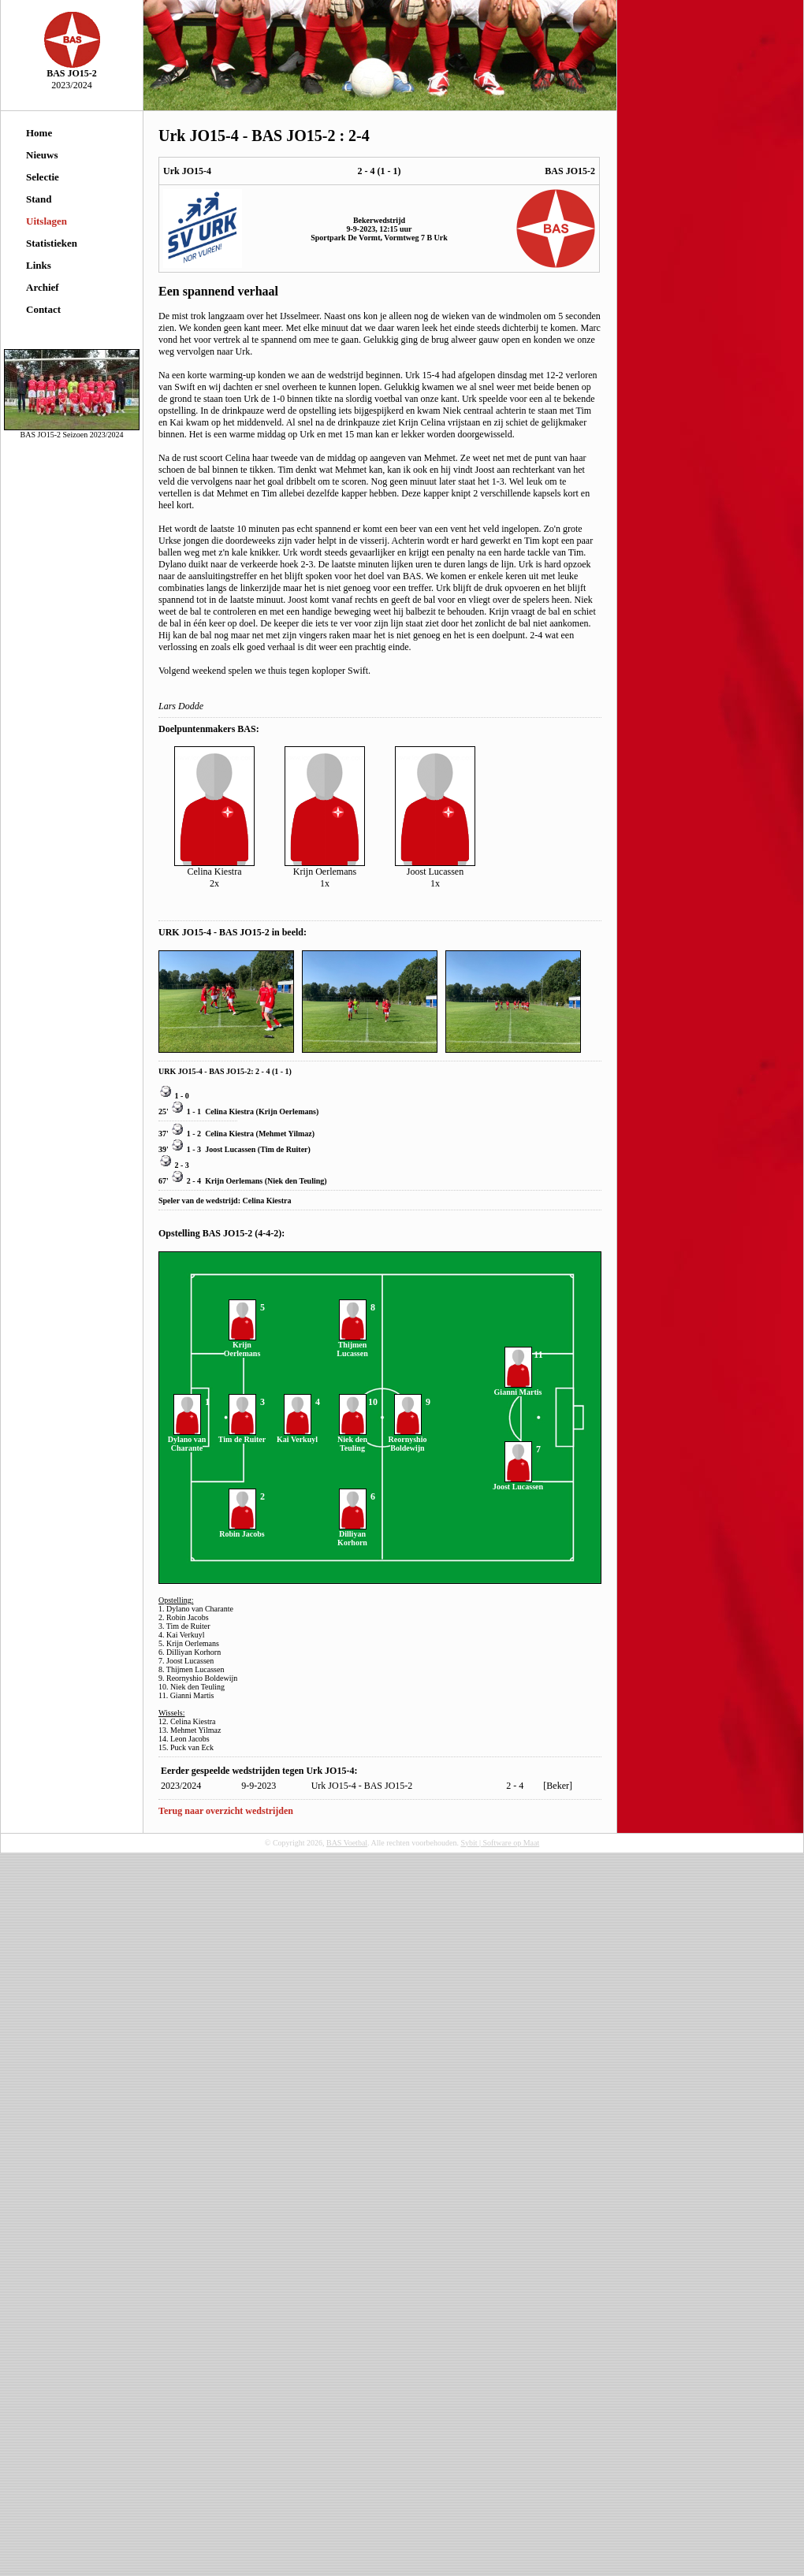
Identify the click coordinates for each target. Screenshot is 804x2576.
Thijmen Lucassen (352, 1345)
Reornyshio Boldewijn (408, 1440)
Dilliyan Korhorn (352, 1534)
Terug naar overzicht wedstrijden (225, 1810)
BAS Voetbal (346, 1842)
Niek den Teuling (295, 1180)
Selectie (42, 177)
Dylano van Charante (187, 1440)
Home (39, 133)
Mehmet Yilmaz (285, 1133)
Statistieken (51, 243)
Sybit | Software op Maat (499, 1842)
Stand (39, 199)
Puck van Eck (192, 1747)
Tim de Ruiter (283, 1149)
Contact (43, 309)
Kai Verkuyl (297, 1436)
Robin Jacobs (242, 1530)
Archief (42, 287)
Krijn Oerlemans (287, 1111)
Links (38, 265)
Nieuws (42, 155)
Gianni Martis (518, 1388)
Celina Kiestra (229, 1111)
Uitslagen (46, 221)
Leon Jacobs (190, 1738)
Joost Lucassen (230, 1149)
